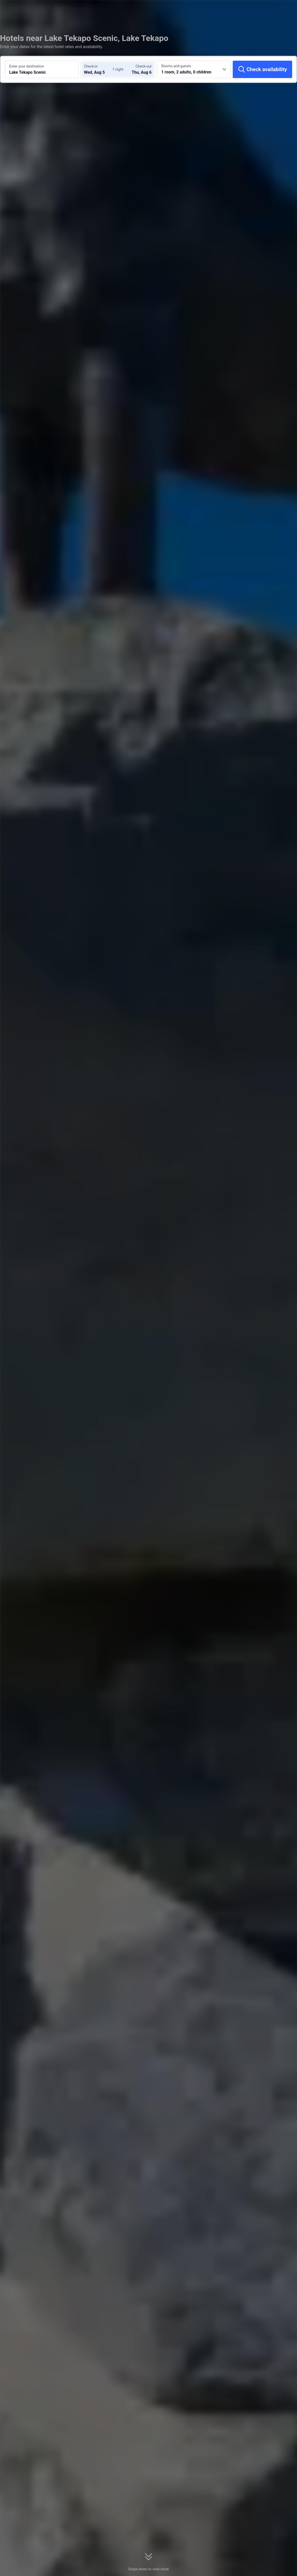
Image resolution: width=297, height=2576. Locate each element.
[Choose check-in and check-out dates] (99, 69)
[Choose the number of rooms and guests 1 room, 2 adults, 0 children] (193, 69)
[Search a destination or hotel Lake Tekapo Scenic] (42, 69)
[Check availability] (262, 69)
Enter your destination (26, 66)
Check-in (91, 66)
